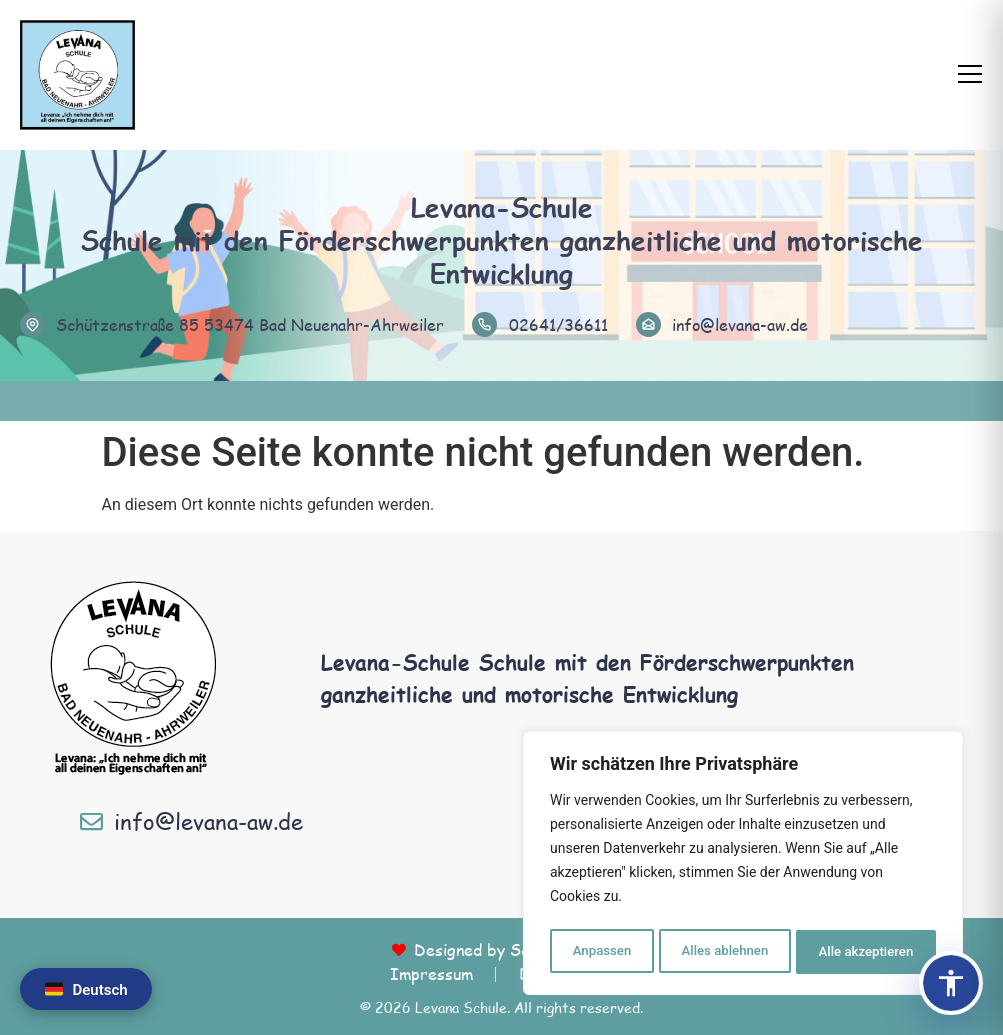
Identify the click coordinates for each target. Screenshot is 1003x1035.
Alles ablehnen (724, 952)
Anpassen (600, 952)
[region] (743, 866)
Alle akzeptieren (866, 952)
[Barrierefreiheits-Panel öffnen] (951, 983)
